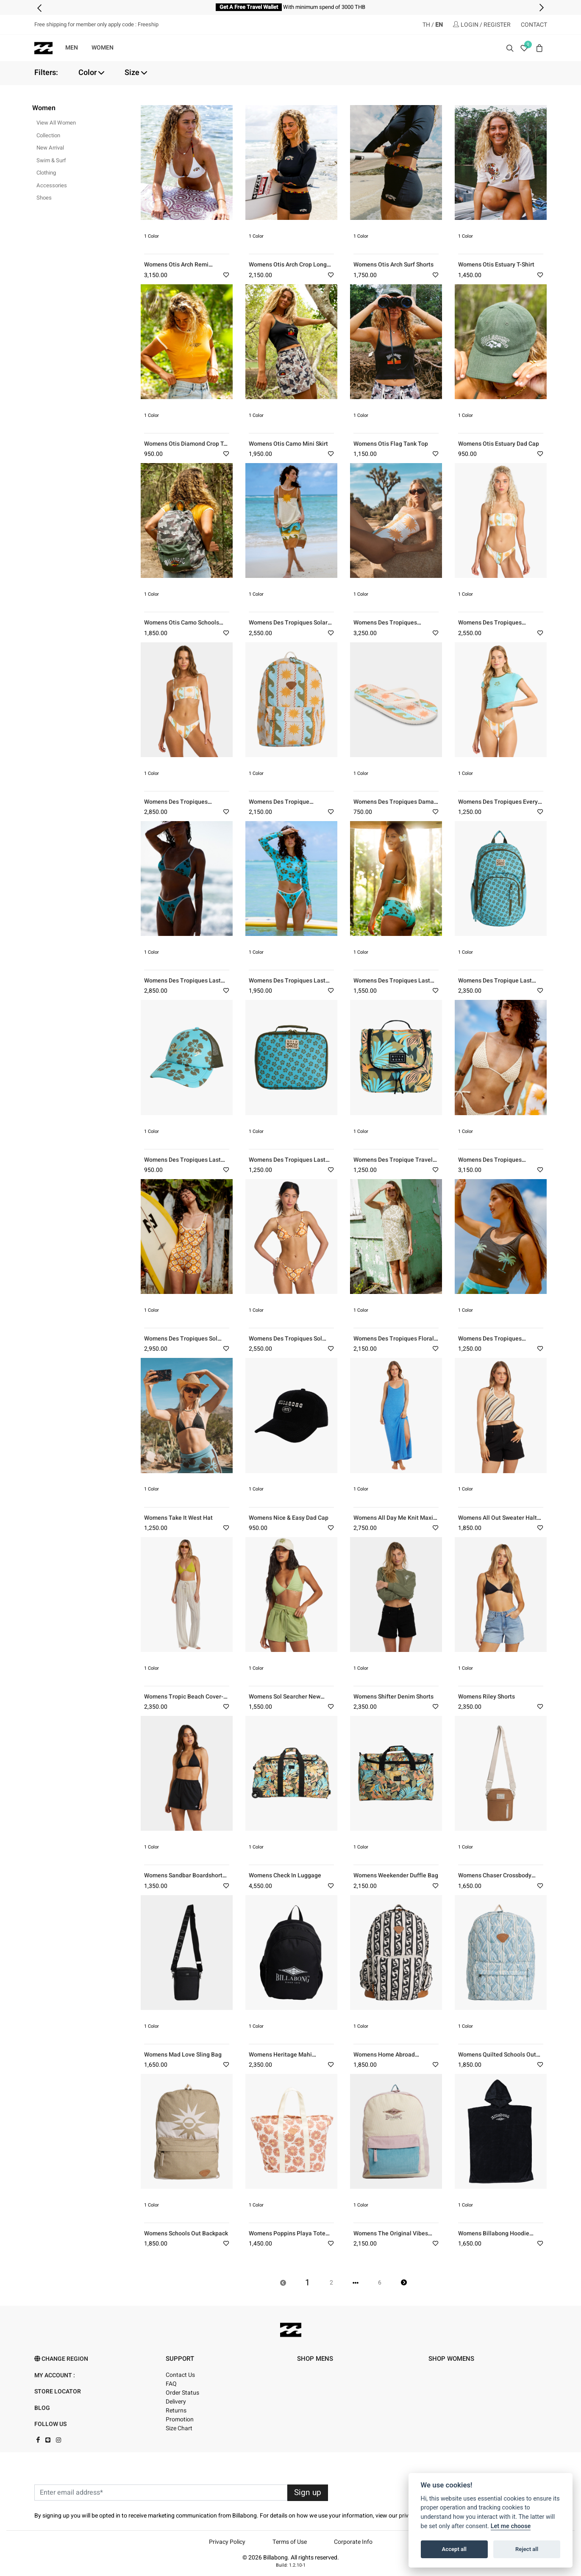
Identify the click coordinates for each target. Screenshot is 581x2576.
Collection (48, 135)
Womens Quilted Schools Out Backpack (497, 2058)
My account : (54, 2375)
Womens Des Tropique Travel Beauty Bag (393, 1163)
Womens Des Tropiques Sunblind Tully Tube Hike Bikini (186, 805)
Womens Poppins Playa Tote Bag (287, 2237)
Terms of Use (289, 2541)
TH (426, 24)
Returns (176, 2410)
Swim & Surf (51, 160)
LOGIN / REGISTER (482, 24)
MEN (71, 47)
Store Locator (57, 2391)
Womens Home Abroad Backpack (384, 2058)
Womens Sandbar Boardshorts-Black (186, 1879)
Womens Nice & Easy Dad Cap (288, 1517)
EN (439, 24)
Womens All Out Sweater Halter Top (500, 1521)
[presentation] (39, 8)
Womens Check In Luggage (285, 1875)
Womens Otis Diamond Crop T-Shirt (184, 447)
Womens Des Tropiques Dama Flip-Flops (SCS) (393, 805)
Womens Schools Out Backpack (186, 2233)
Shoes (44, 198)
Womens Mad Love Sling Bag (183, 2054)
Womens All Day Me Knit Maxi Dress (393, 1521)
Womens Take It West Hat (178, 1517)
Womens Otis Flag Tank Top (390, 443)
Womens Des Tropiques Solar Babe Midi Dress (288, 626)
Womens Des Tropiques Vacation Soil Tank (490, 1342)
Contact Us (180, 2375)
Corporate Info (353, 2541)
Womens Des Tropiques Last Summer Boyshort (391, 984)
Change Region (61, 2358)
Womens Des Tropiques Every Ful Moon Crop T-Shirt (498, 805)
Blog (42, 2408)
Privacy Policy (227, 2541)
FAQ (171, 2383)
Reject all (526, 2549)
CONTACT (534, 24)
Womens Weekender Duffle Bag (395, 1875)
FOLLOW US (50, 2424)
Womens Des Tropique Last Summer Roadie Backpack (495, 984)
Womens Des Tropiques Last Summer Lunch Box (287, 1163)
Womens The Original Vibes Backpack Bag (390, 2237)
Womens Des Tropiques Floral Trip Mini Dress (393, 1342)
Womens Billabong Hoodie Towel (493, 2237)
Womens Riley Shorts (486, 1696)
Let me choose (511, 2526)
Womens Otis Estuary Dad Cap (498, 443)
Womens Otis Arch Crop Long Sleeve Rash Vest (288, 268)
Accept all (454, 2549)
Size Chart (179, 2428)
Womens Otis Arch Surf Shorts (393, 264)
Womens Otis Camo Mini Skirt (288, 443)
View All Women (56, 123)
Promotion (180, 2419)
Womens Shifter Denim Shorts (393, 1696)
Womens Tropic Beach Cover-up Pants (183, 1700)
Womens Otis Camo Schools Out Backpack (181, 626)
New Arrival (50, 148)
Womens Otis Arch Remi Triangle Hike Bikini (176, 268)
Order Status (182, 2392)
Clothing (46, 173)
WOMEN (103, 47)
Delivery (176, 2401)
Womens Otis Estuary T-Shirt (496, 264)
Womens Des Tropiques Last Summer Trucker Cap (182, 1163)
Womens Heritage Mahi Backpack (280, 2058)
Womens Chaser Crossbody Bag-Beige (494, 1879)
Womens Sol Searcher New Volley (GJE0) (284, 1700)
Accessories (51, 185)
